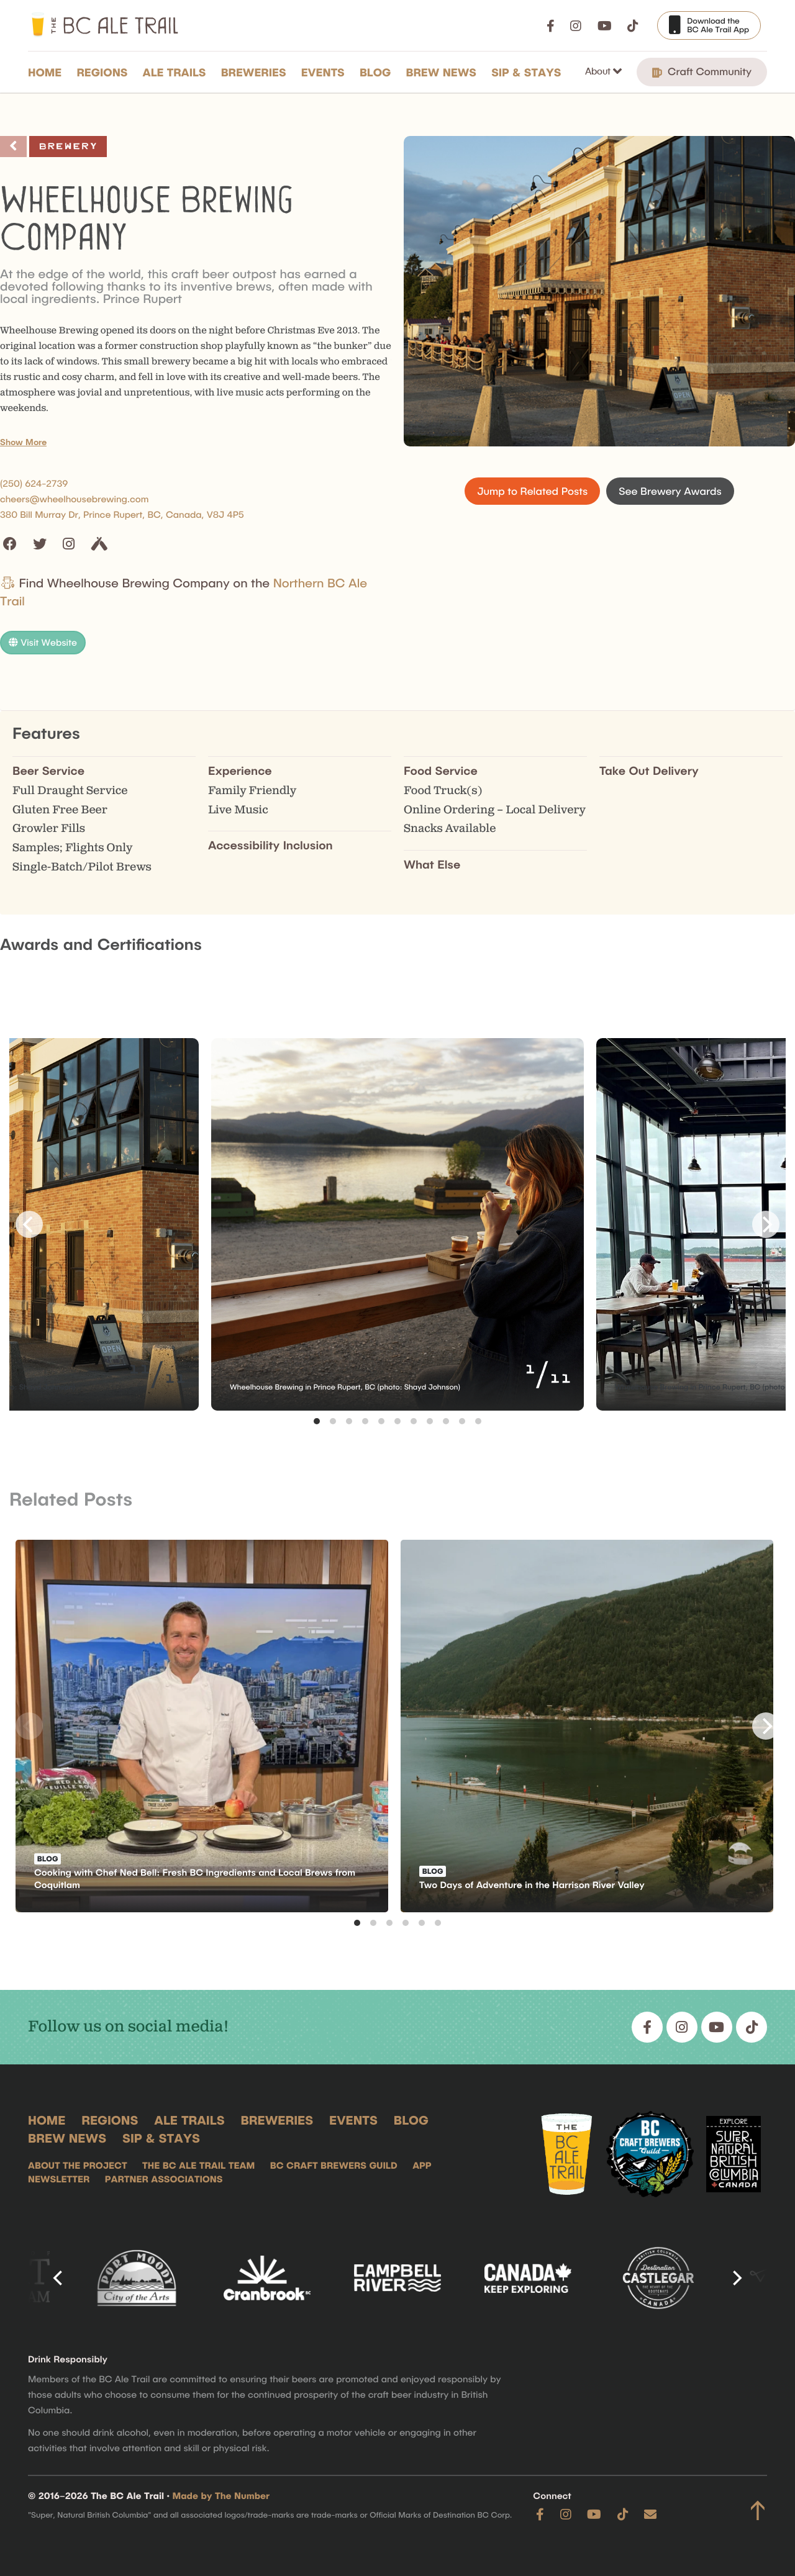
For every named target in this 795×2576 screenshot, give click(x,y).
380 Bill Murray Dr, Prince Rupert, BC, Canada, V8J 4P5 (122, 514)
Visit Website (43, 642)
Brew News (441, 72)
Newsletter (58, 2178)
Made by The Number (221, 2495)
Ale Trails (174, 72)
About (599, 70)
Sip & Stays (526, 72)
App (421, 2165)
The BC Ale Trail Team (198, 2165)
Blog (375, 72)
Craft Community (702, 71)
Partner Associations (164, 2178)
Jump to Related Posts (532, 491)
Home (44, 72)
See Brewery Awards (670, 491)
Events (323, 72)
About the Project (77, 2165)
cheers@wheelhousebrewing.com (74, 498)
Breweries (253, 72)
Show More (23, 441)
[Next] (765, 1224)
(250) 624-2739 (34, 483)
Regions (101, 72)
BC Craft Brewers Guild (334, 2165)
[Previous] (29, 1224)
